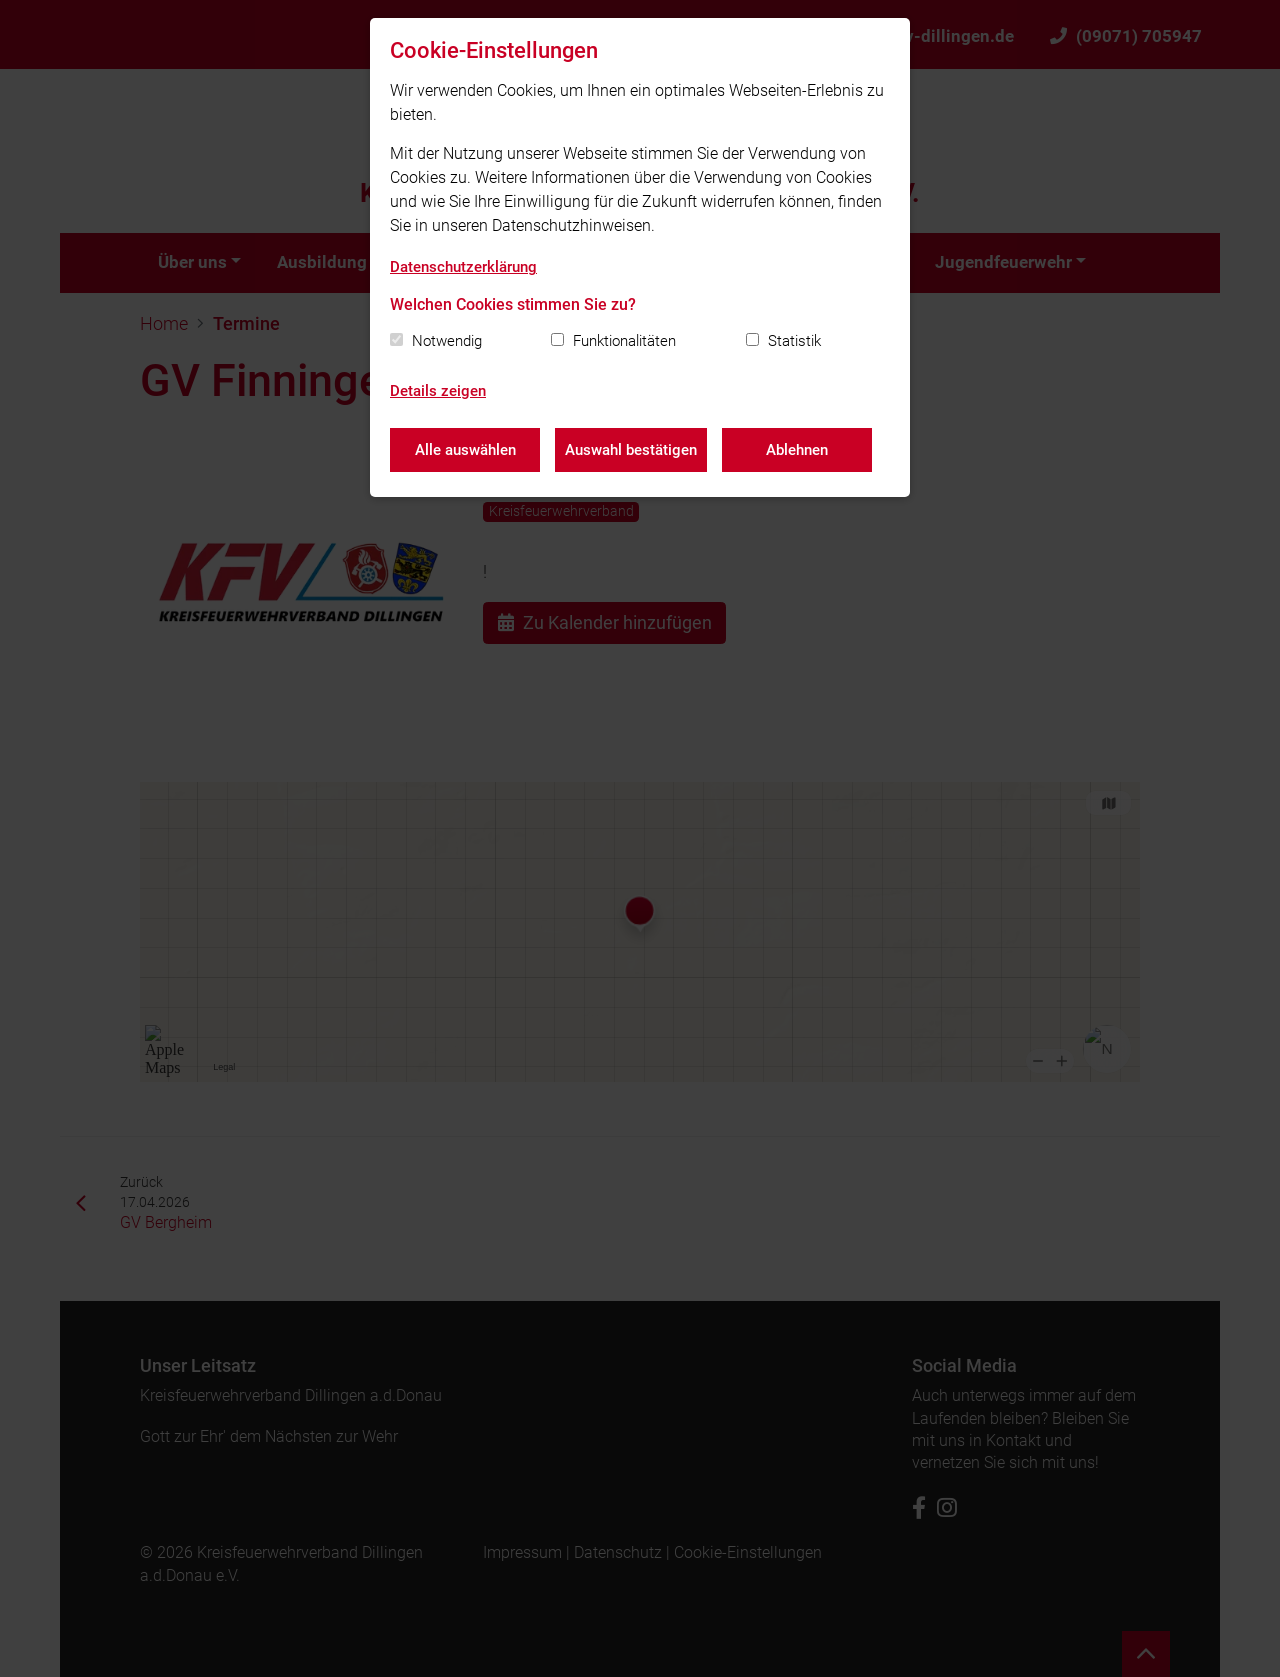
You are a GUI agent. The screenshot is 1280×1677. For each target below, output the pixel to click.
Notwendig (447, 341)
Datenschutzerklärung (463, 267)
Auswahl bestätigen (631, 450)
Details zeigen (438, 391)
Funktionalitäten (624, 341)
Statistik (794, 341)
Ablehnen (797, 450)
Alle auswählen (465, 450)
